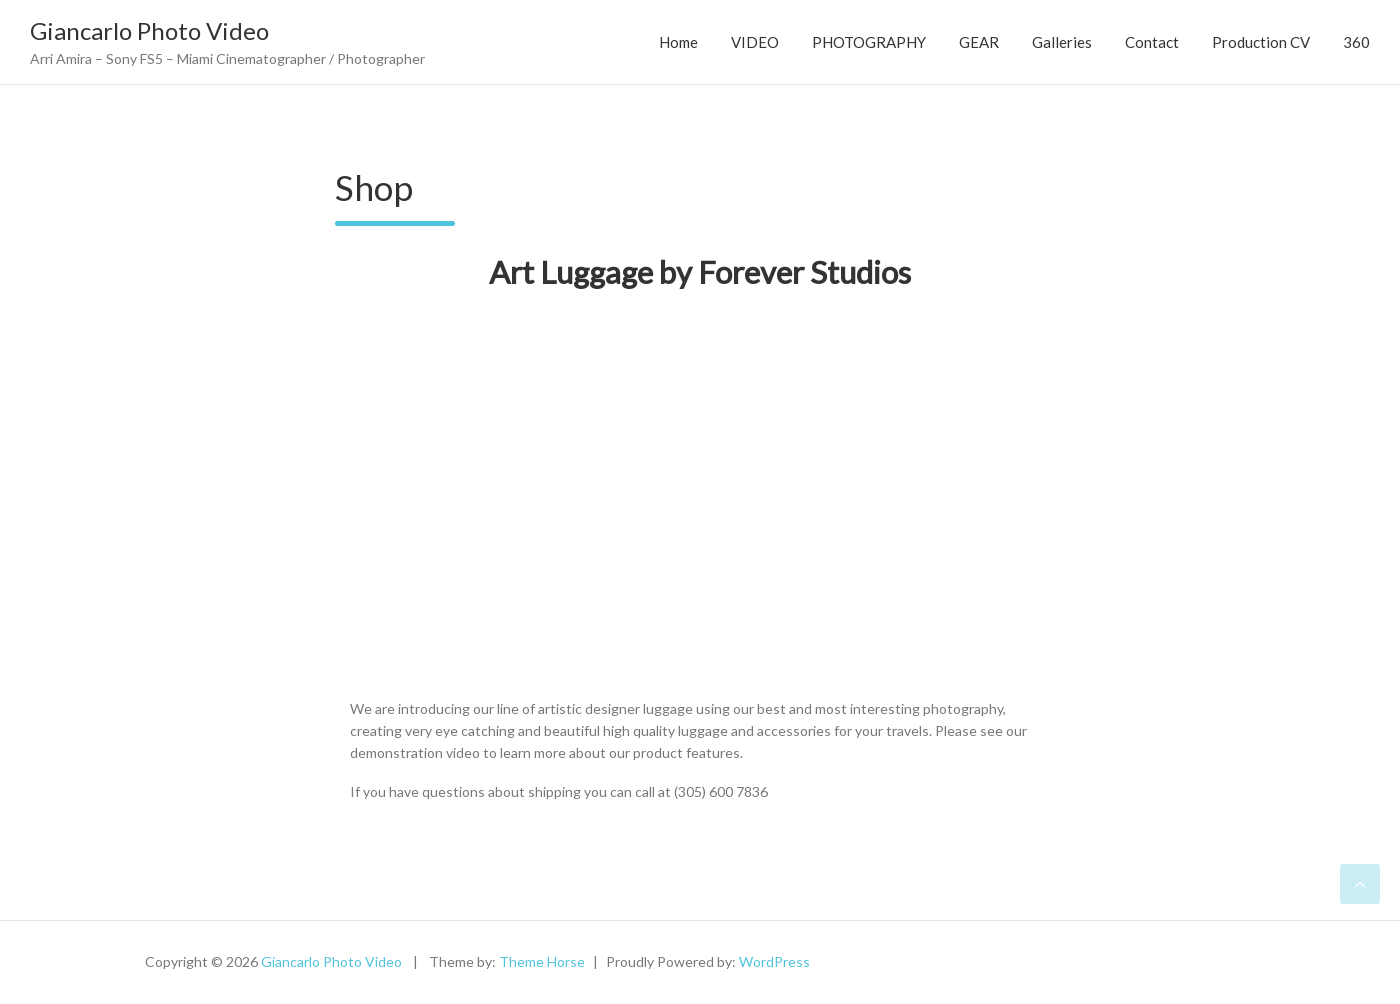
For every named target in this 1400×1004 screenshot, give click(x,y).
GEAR (979, 42)
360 (1356, 42)
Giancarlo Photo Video (149, 30)
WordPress (774, 961)
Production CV (1261, 42)
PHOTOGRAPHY (869, 42)
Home (678, 42)
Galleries (1062, 42)
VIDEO (755, 42)
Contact (1152, 42)
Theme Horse (542, 961)
